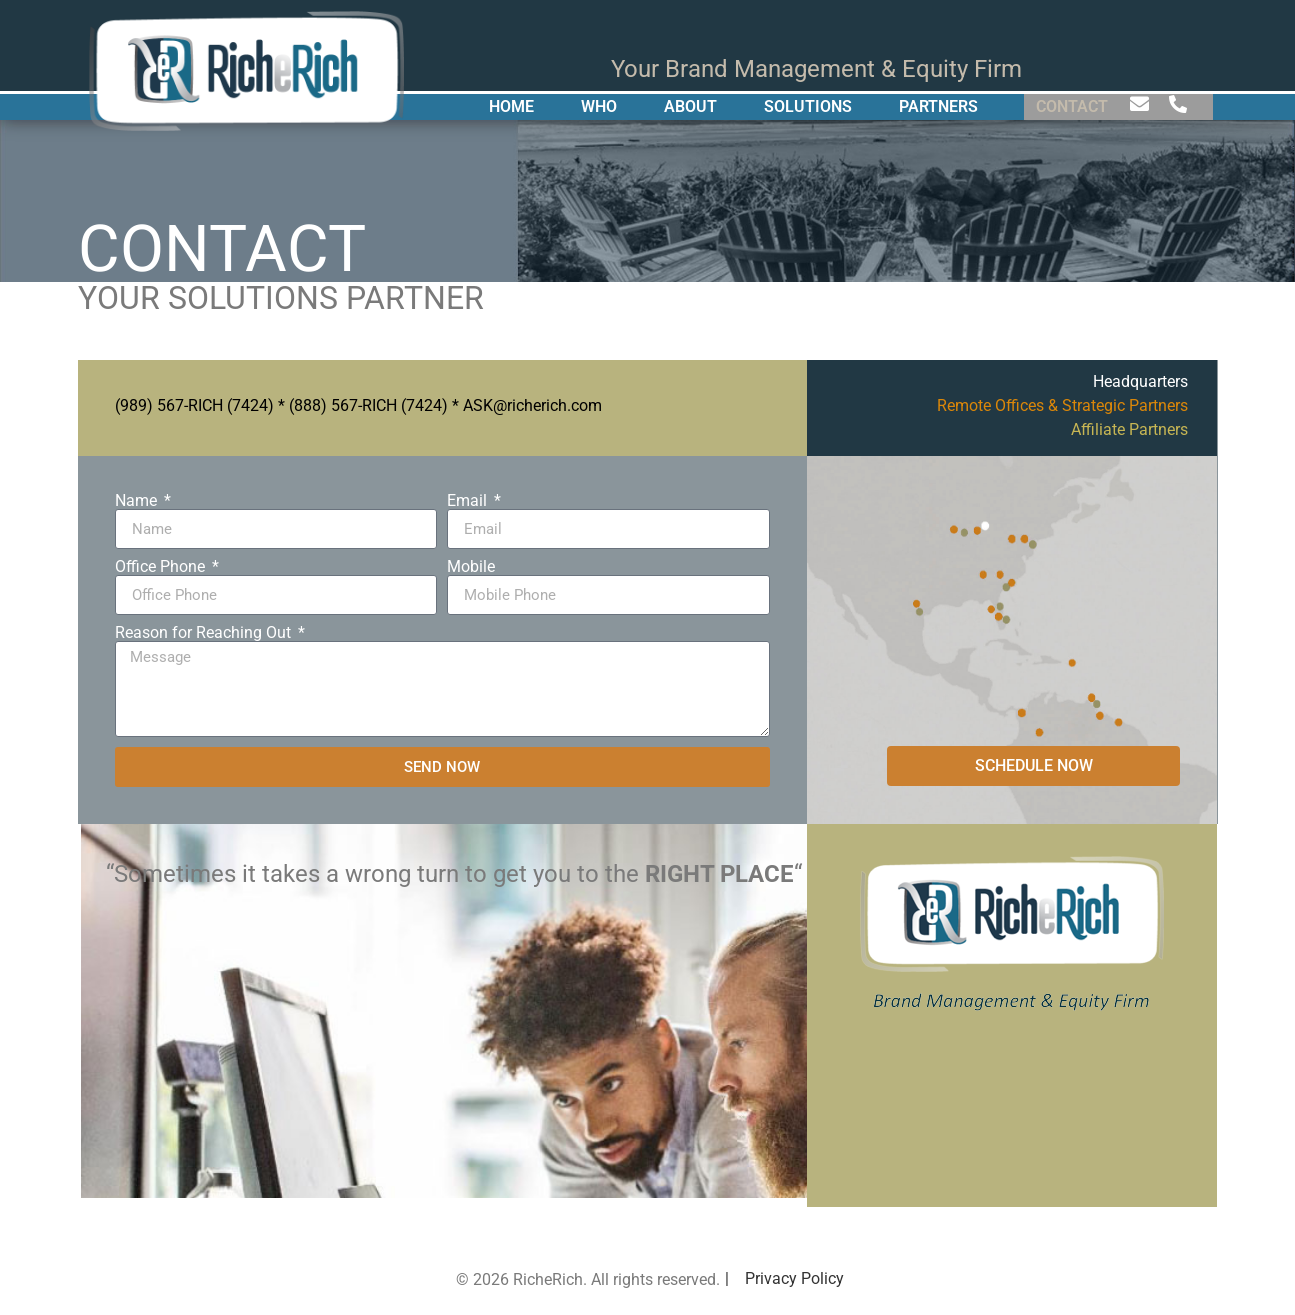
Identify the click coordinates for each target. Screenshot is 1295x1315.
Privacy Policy (794, 1278)
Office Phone (162, 567)
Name (138, 501)
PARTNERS (938, 106)
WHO (599, 106)
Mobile (471, 567)
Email (469, 501)
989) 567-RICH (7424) (197, 405)
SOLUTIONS (808, 106)
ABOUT (690, 106)
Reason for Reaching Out (205, 633)
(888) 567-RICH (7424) (368, 405)
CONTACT (1072, 106)
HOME (511, 106)
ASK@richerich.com (532, 405)
